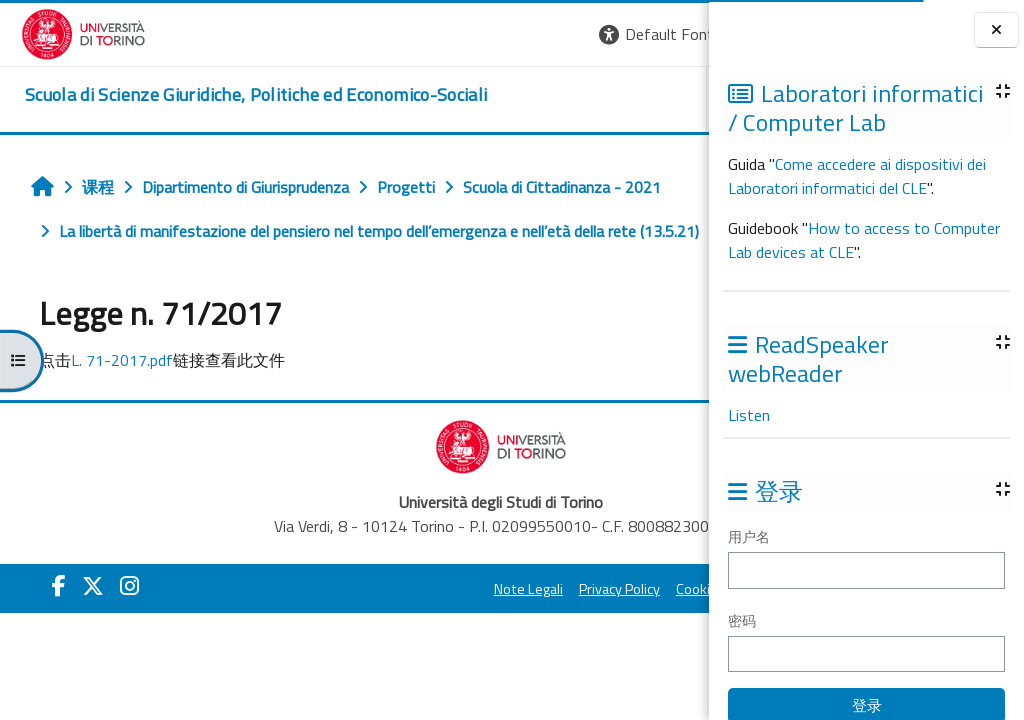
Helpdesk (588, 99)
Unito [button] (475, 99)
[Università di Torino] (62, 32)
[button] (393, 34)
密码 (742, 620)
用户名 (749, 536)
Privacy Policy (433, 633)
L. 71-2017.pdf (111, 404)
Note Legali (342, 633)
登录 (677, 34)
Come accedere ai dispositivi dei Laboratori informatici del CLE (857, 176)
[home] (235, 95)
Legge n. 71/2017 (121, 275)
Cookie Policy (530, 633)
